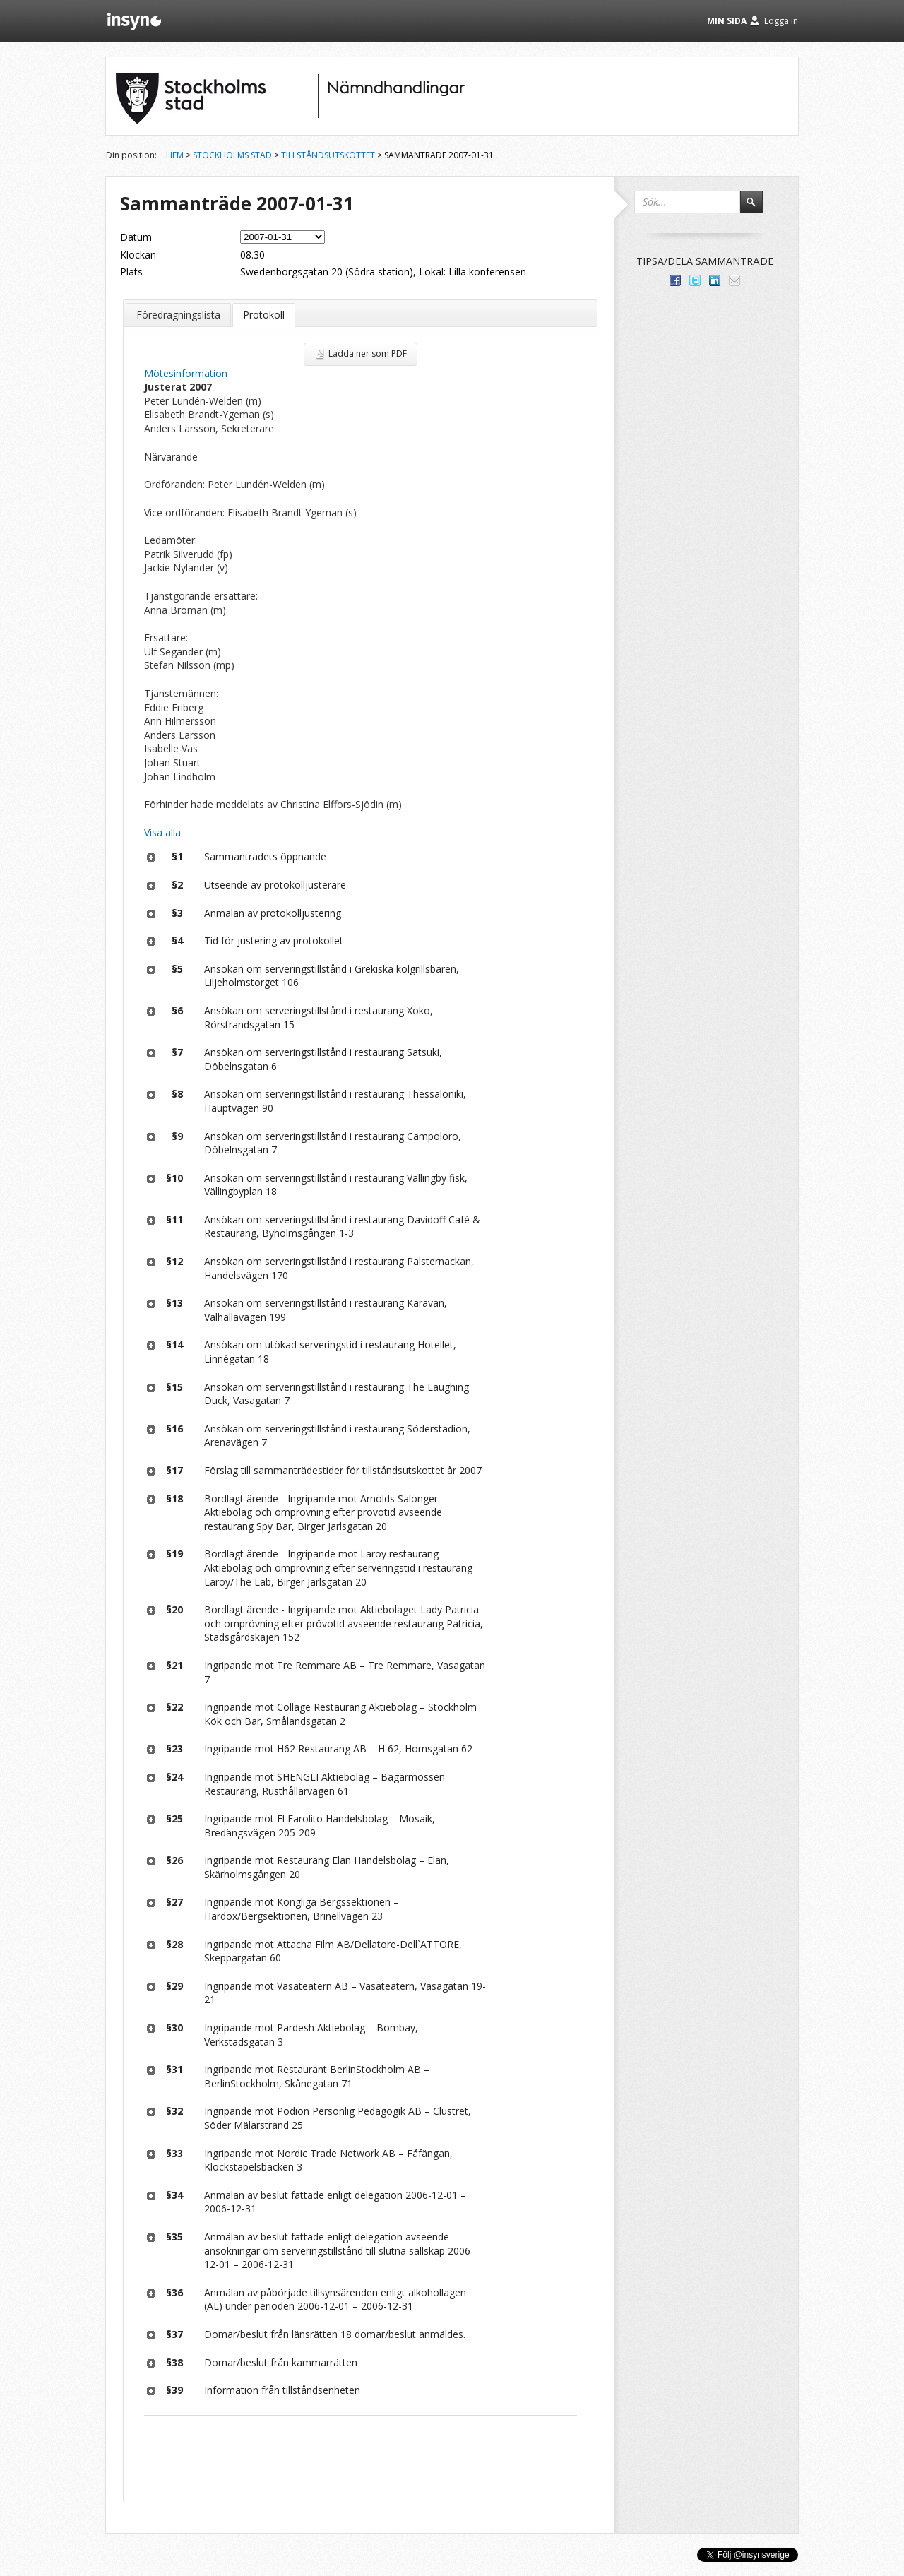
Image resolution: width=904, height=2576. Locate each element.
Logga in (781, 21)
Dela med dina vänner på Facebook (675, 280)
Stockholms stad (232, 155)
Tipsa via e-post (734, 280)
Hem (175, 155)
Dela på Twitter (695, 280)
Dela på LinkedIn (714, 280)
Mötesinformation (185, 373)
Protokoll (264, 314)
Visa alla (162, 832)
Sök (757, 208)
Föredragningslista (178, 314)
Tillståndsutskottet (328, 155)
